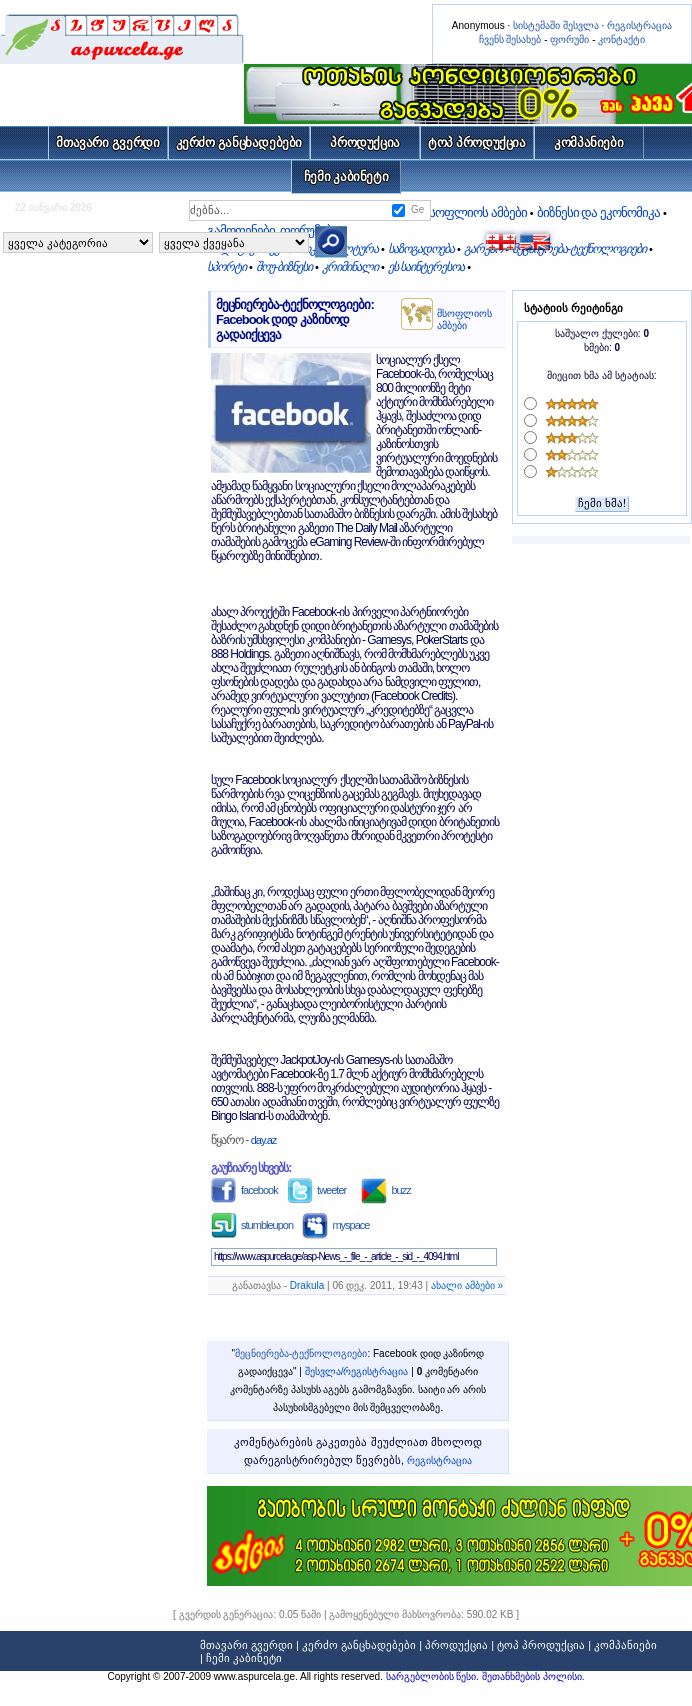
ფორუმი (569, 39)
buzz (385, 1190)
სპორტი (226, 267)
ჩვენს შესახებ (510, 39)
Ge (417, 209)
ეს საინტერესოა (426, 267)
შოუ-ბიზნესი (284, 267)
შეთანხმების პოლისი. (533, 1676)
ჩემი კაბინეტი (346, 176)
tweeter (316, 1190)
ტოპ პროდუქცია (477, 142)
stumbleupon (252, 1225)
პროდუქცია (365, 142)
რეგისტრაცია (639, 25)
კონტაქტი (621, 39)
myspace (335, 1225)
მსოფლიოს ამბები (464, 319)
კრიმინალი (350, 267)
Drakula (307, 1285)
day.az (264, 1140)
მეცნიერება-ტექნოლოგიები (579, 249)
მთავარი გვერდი (107, 142)
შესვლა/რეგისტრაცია (357, 1371)
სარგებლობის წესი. (434, 1676)
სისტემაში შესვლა (556, 25)
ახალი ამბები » (467, 1285)
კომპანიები (588, 142)
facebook (244, 1190)
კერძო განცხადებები (239, 142)
